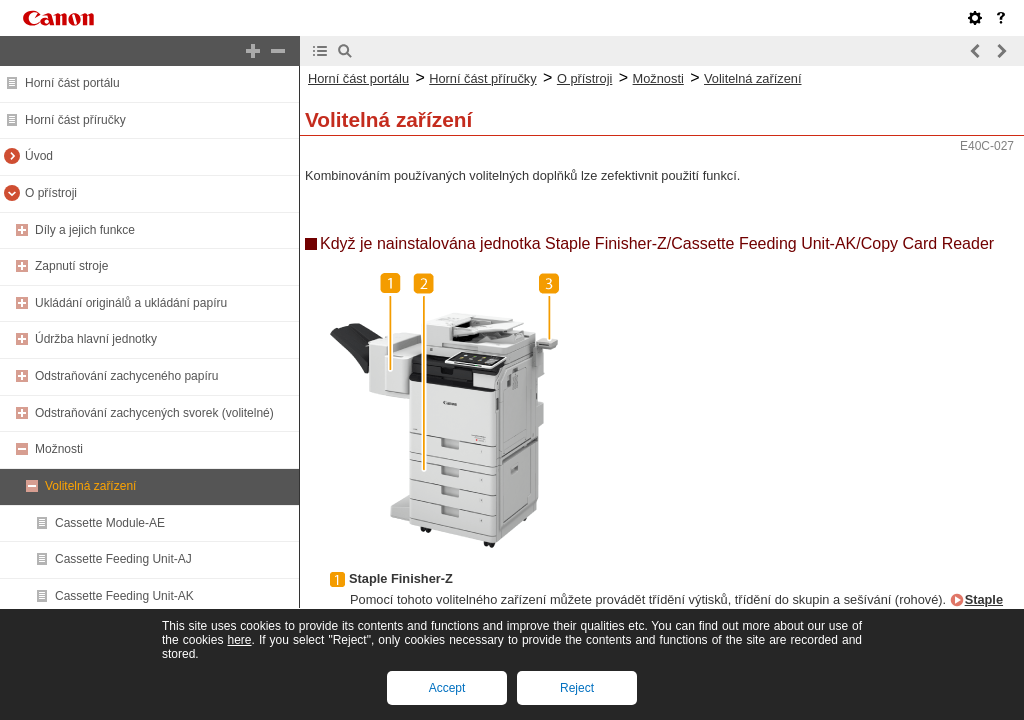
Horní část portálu (72, 83)
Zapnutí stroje (71, 266)
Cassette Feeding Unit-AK (124, 596)
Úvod (39, 156)
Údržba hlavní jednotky (96, 339)
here (239, 640)
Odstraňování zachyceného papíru (126, 376)
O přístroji (51, 193)
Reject (577, 688)
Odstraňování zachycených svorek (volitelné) (154, 413)
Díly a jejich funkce (85, 230)
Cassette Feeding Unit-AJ (123, 559)
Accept (447, 688)
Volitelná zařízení (90, 486)
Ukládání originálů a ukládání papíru (131, 303)
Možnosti (59, 449)
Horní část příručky (75, 120)
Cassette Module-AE (110, 523)
